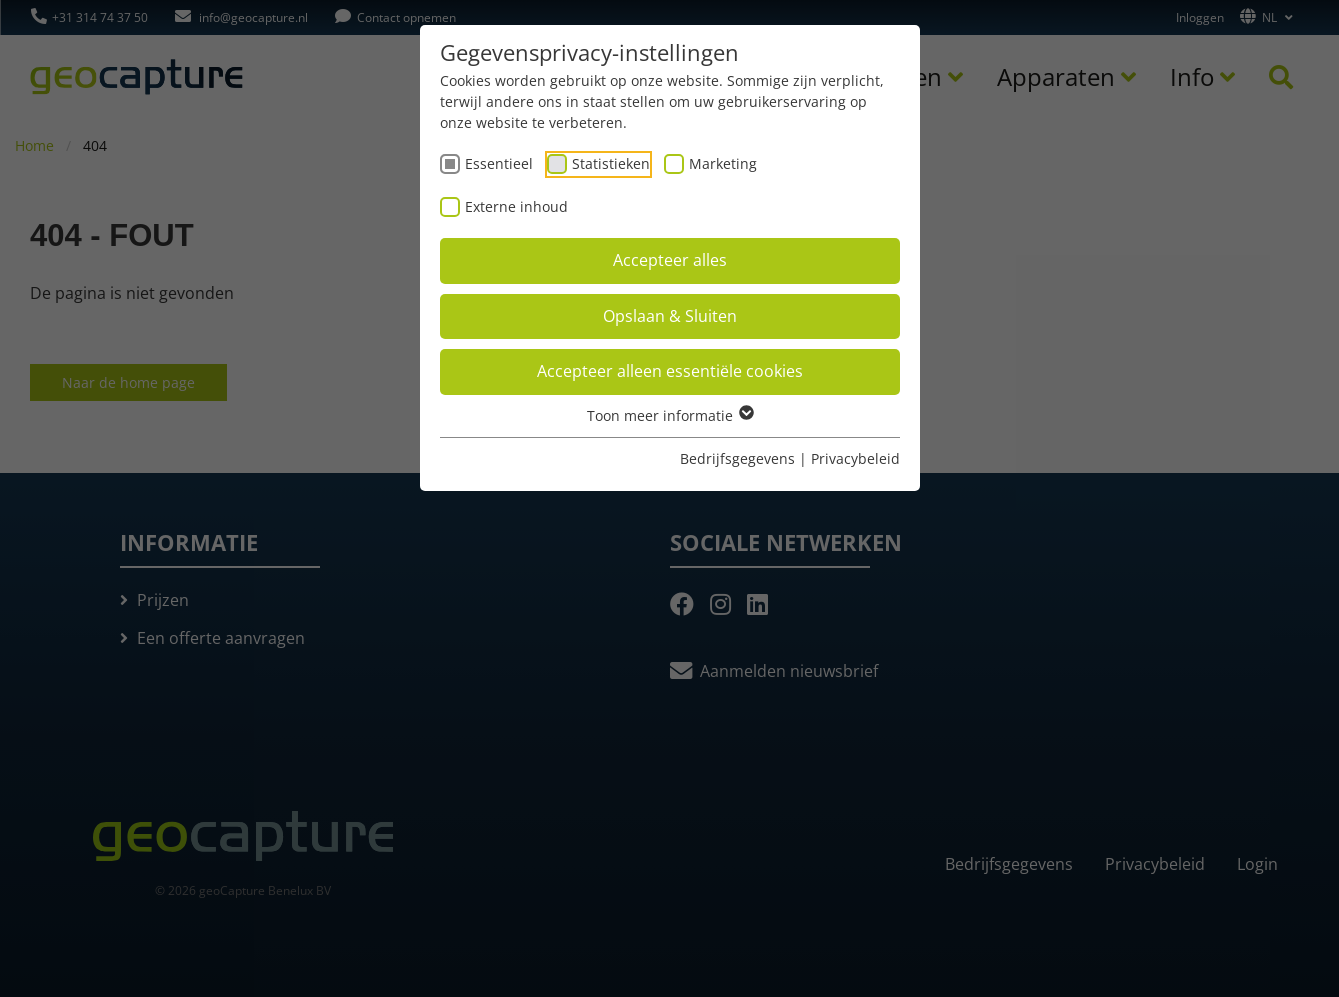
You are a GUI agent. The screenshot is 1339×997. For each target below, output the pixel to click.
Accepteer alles (670, 260)
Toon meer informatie (669, 415)
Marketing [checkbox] (723, 163)
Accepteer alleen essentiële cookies (670, 371)
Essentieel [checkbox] (499, 163)
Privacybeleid (855, 458)
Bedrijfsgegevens (737, 458)
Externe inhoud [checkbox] (516, 206)
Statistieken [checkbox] (611, 163)
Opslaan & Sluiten (670, 316)
